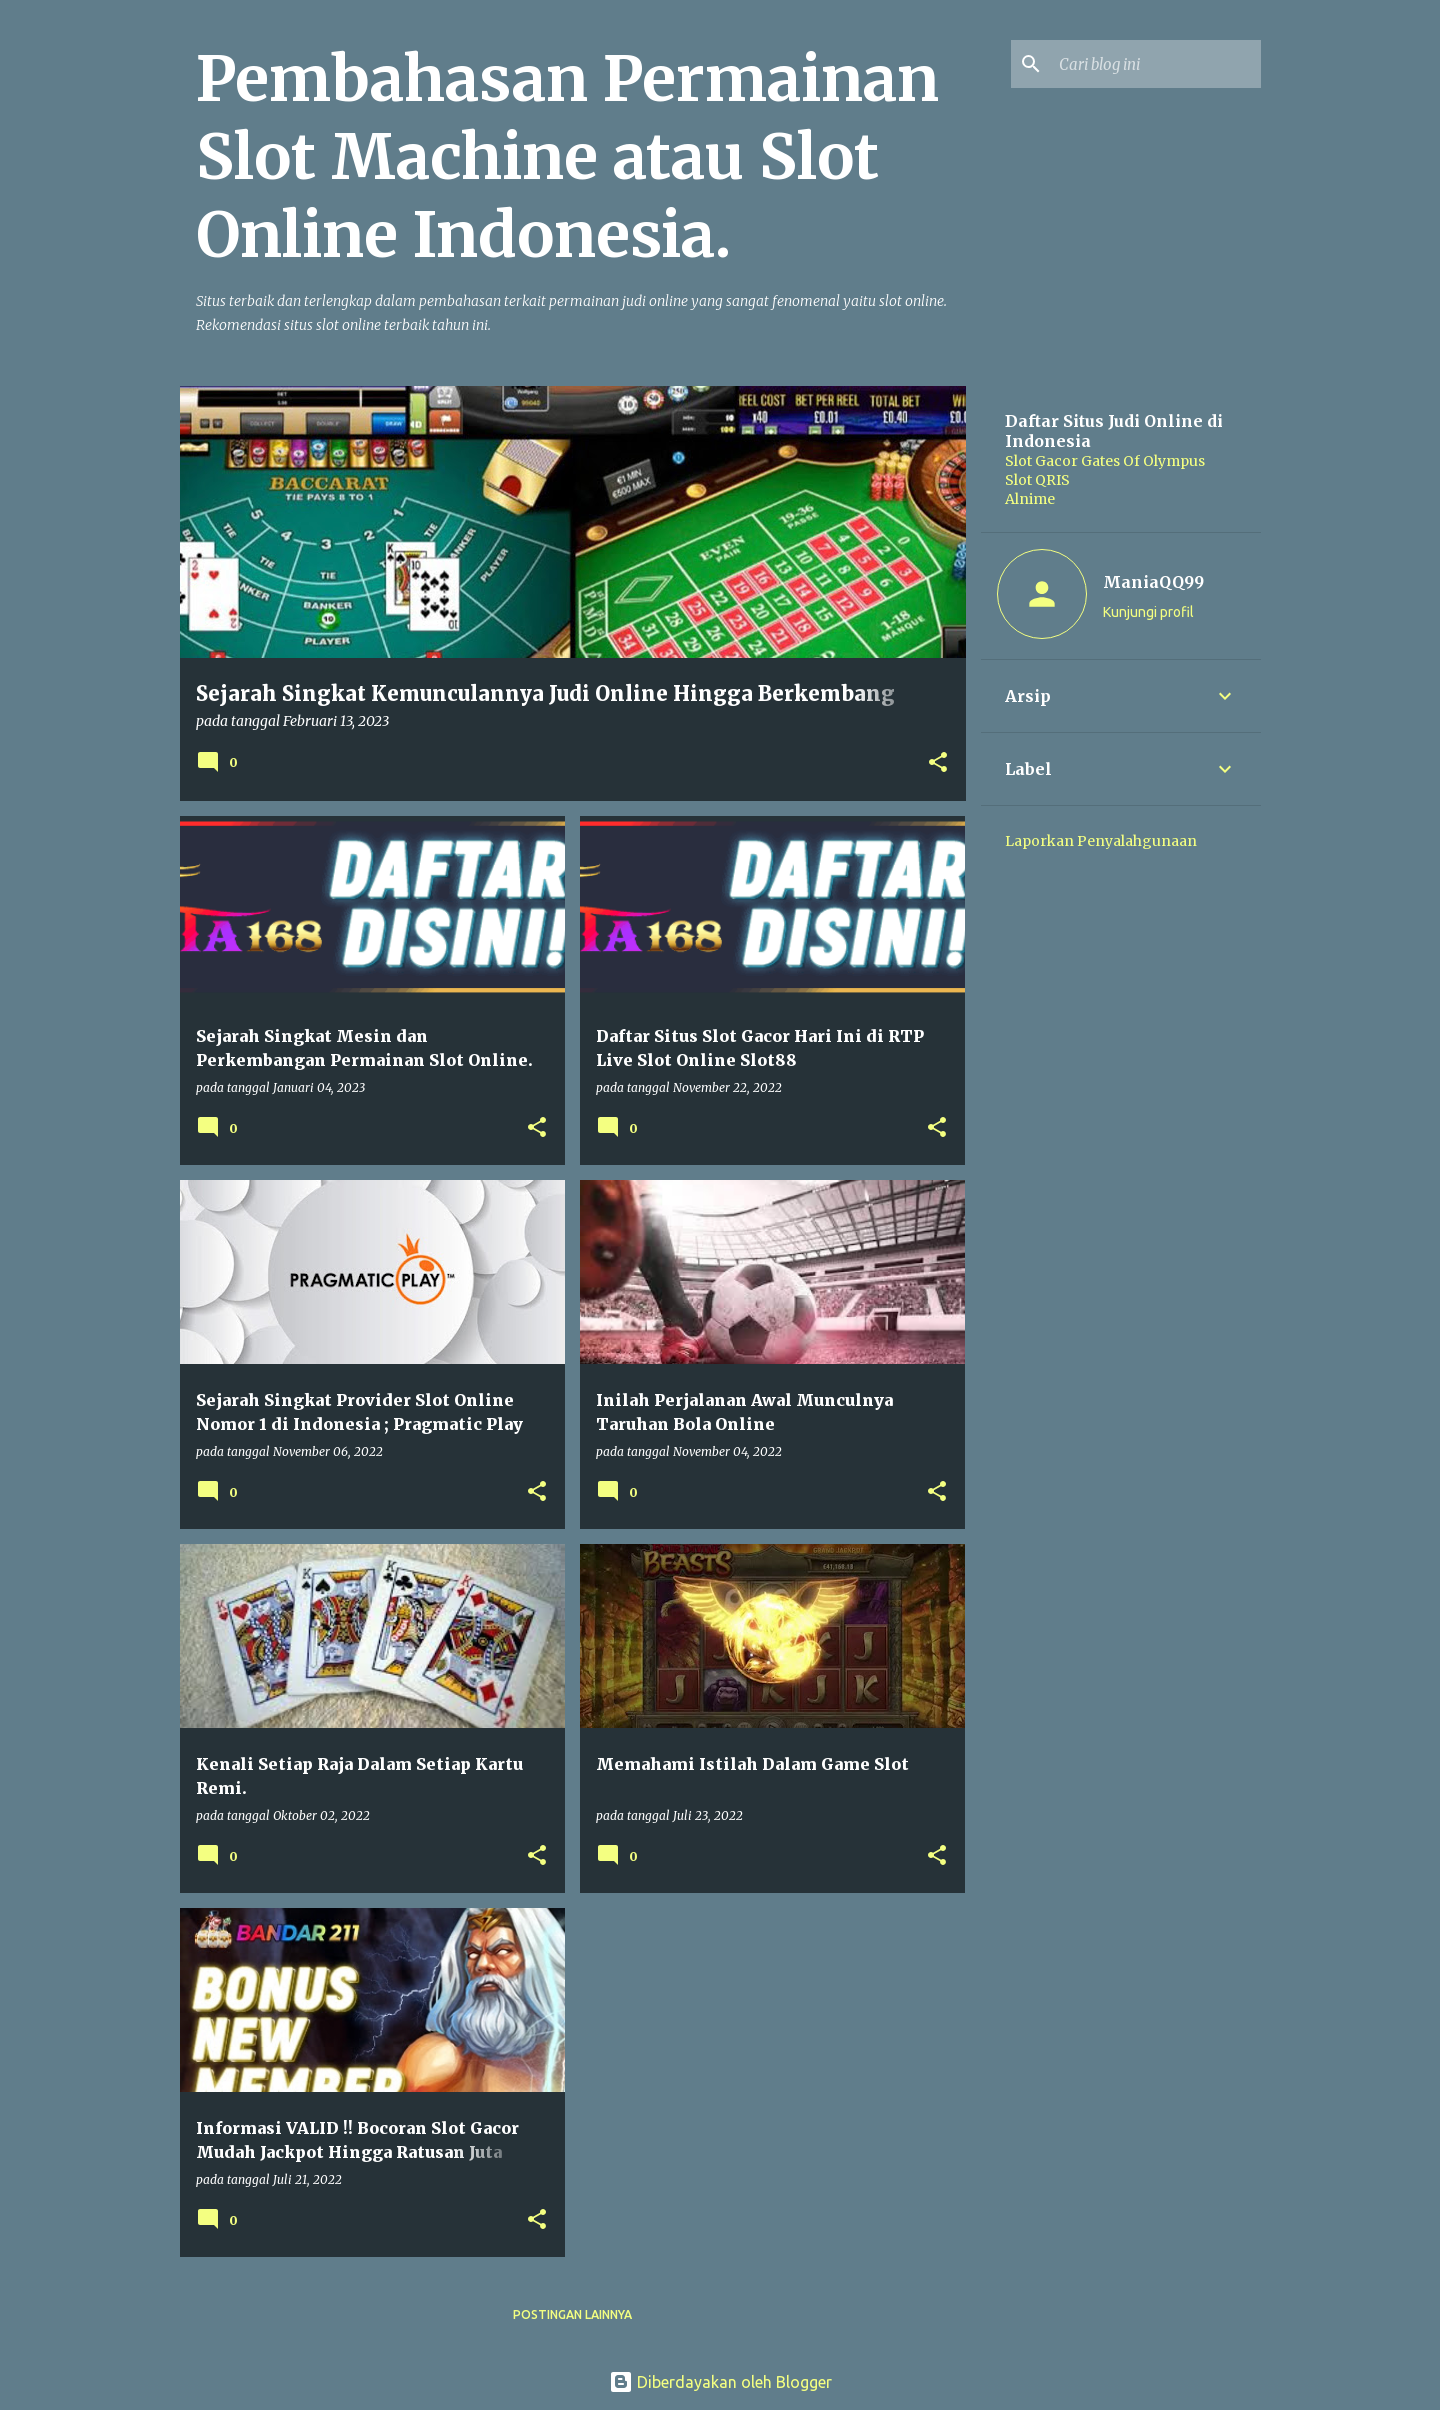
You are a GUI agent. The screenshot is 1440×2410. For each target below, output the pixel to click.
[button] (938, 764)
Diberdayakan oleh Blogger (720, 2382)
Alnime (1030, 499)
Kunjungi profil (1148, 612)
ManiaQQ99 (1153, 582)
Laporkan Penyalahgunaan (1101, 841)
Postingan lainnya (572, 2314)
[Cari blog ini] (1156, 64)
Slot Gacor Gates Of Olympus (1105, 461)
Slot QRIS (1037, 480)
